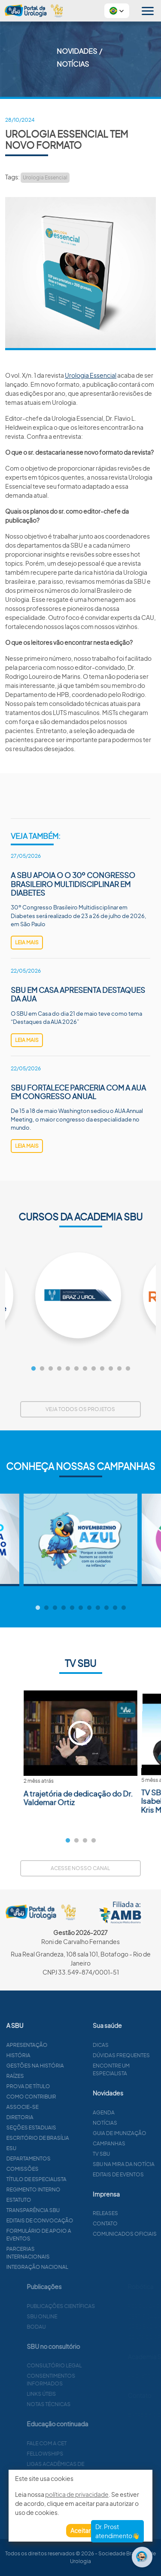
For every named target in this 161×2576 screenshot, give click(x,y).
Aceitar (80, 2530)
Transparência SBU (68, 2210)
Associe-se (58, 2107)
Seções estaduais (67, 2127)
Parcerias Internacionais (63, 2253)
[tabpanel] (80, 1295)
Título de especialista (72, 2179)
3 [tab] (50, 1369)
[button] (116, 11)
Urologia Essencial (45, 177)
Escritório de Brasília (73, 2138)
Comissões (58, 2169)
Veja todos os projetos (80, 1409)
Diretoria (55, 2117)
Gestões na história (71, 2065)
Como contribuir (67, 2096)
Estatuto (54, 2200)
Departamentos (64, 2158)
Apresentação (62, 2045)
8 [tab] (93, 1369)
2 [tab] (42, 1369)
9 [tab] (102, 1369)
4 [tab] (59, 1369)
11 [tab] (119, 1369)
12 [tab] (128, 1369)
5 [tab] (68, 1369)
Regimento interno (69, 2189)
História (54, 2055)
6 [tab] (76, 1369)
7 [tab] (85, 1369)
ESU (47, 2148)
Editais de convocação (75, 2220)
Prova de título (64, 2086)
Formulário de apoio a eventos (74, 2235)
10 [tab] (110, 1369)
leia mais (27, 942)
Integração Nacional (73, 2267)
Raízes (51, 2076)
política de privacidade (77, 2494)
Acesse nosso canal (80, 1868)
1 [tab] (33, 1369)
